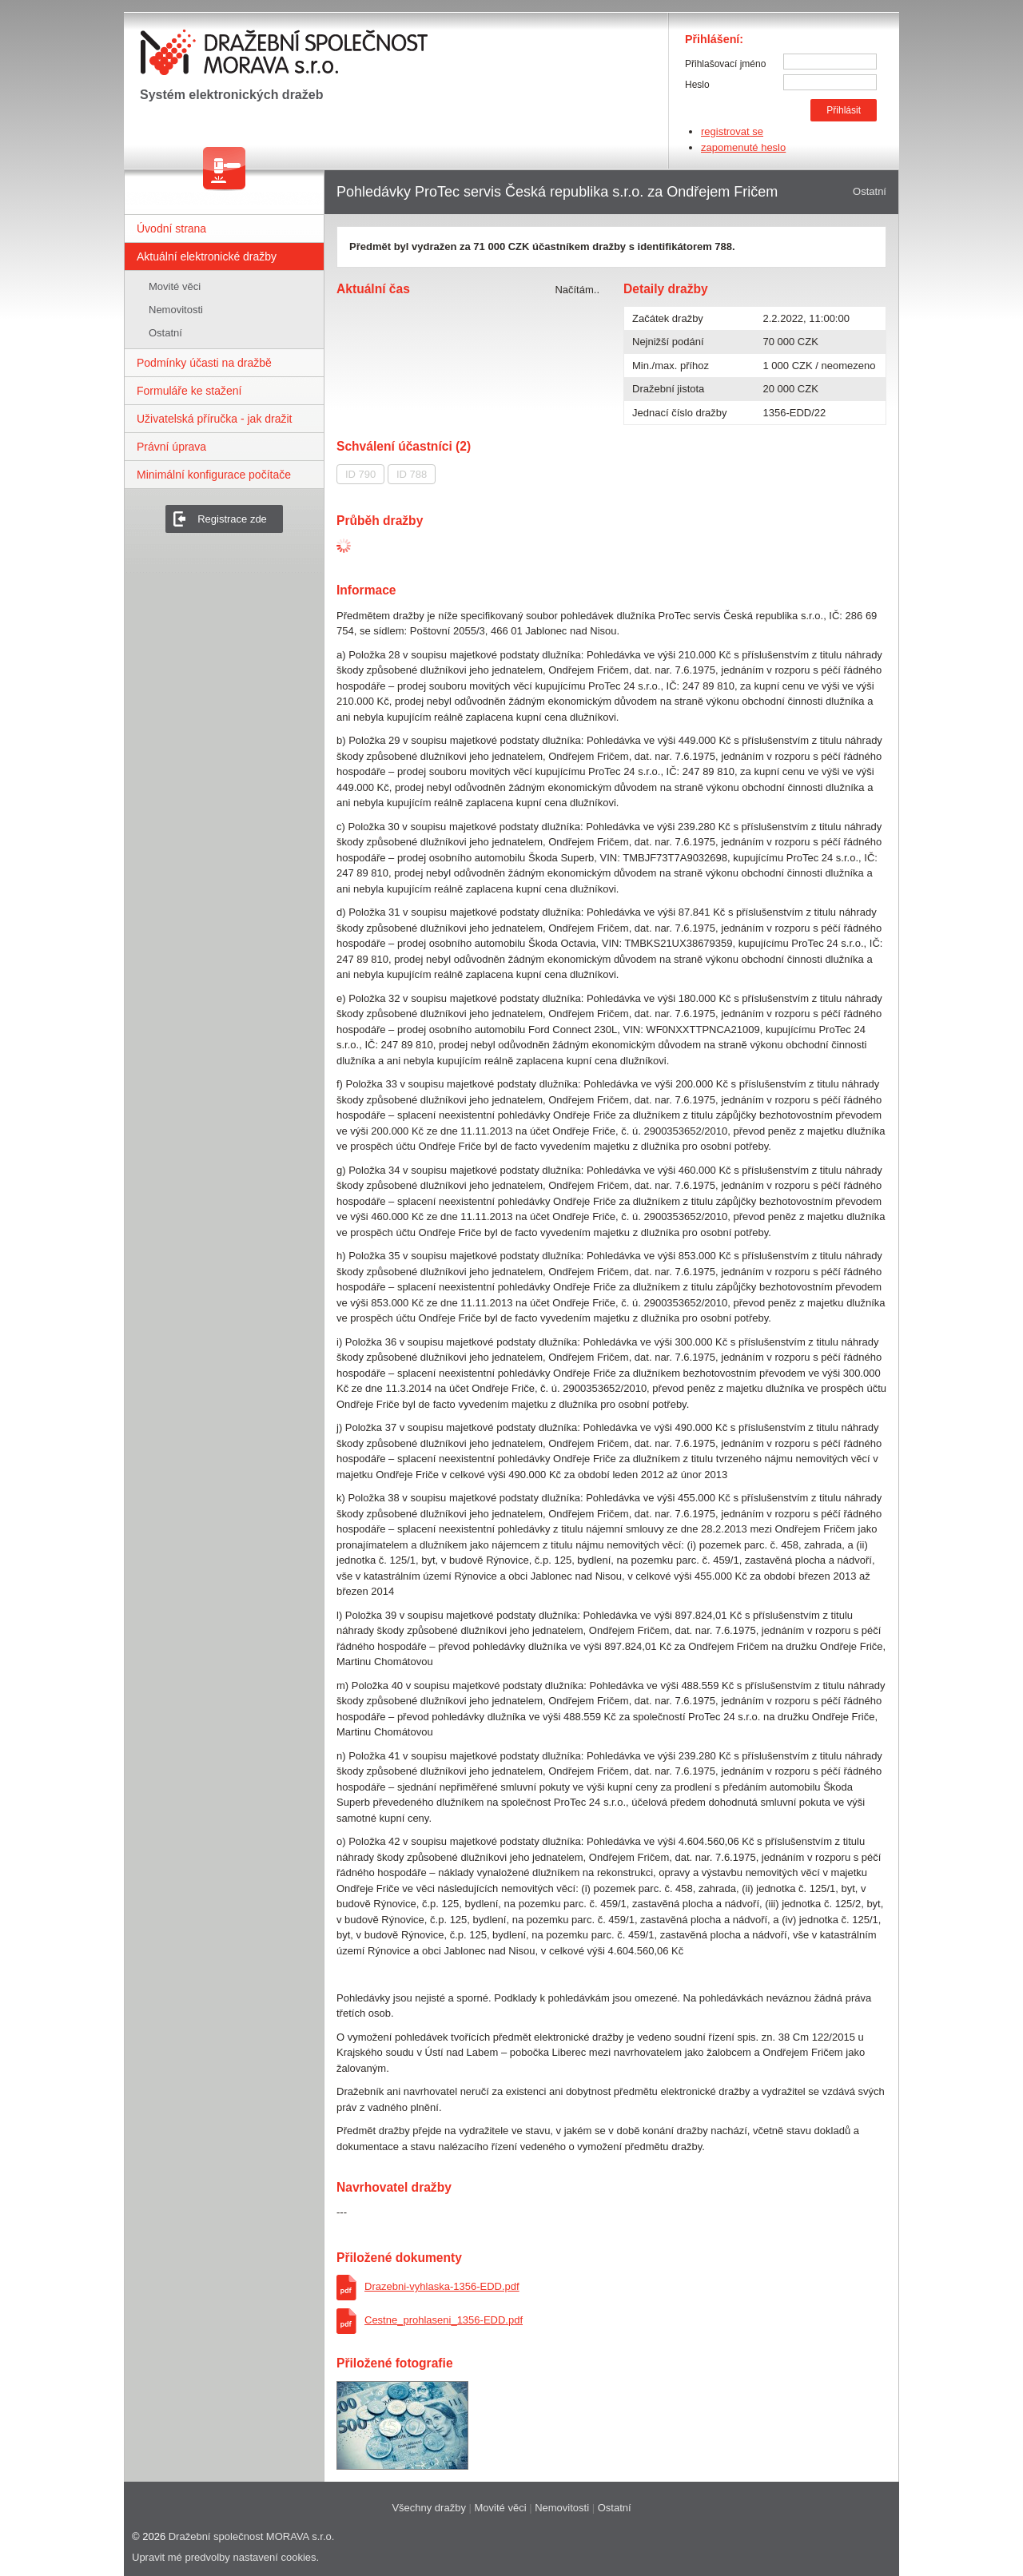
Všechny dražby (429, 2508)
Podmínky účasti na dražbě (204, 362)
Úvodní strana (171, 228)
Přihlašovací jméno (725, 64)
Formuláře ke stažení (189, 390)
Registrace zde (232, 519)
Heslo (697, 84)
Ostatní (165, 333)
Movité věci (175, 286)
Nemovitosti (176, 310)
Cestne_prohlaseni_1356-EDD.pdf (443, 2320)
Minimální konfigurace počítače (214, 474)
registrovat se (732, 131)
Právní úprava (171, 446)
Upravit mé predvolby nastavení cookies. (225, 2557)
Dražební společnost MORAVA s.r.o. (252, 2536)
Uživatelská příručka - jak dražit (215, 418)
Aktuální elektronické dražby (207, 256)
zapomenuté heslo (743, 147)
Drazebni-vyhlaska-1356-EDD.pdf (441, 2286)
